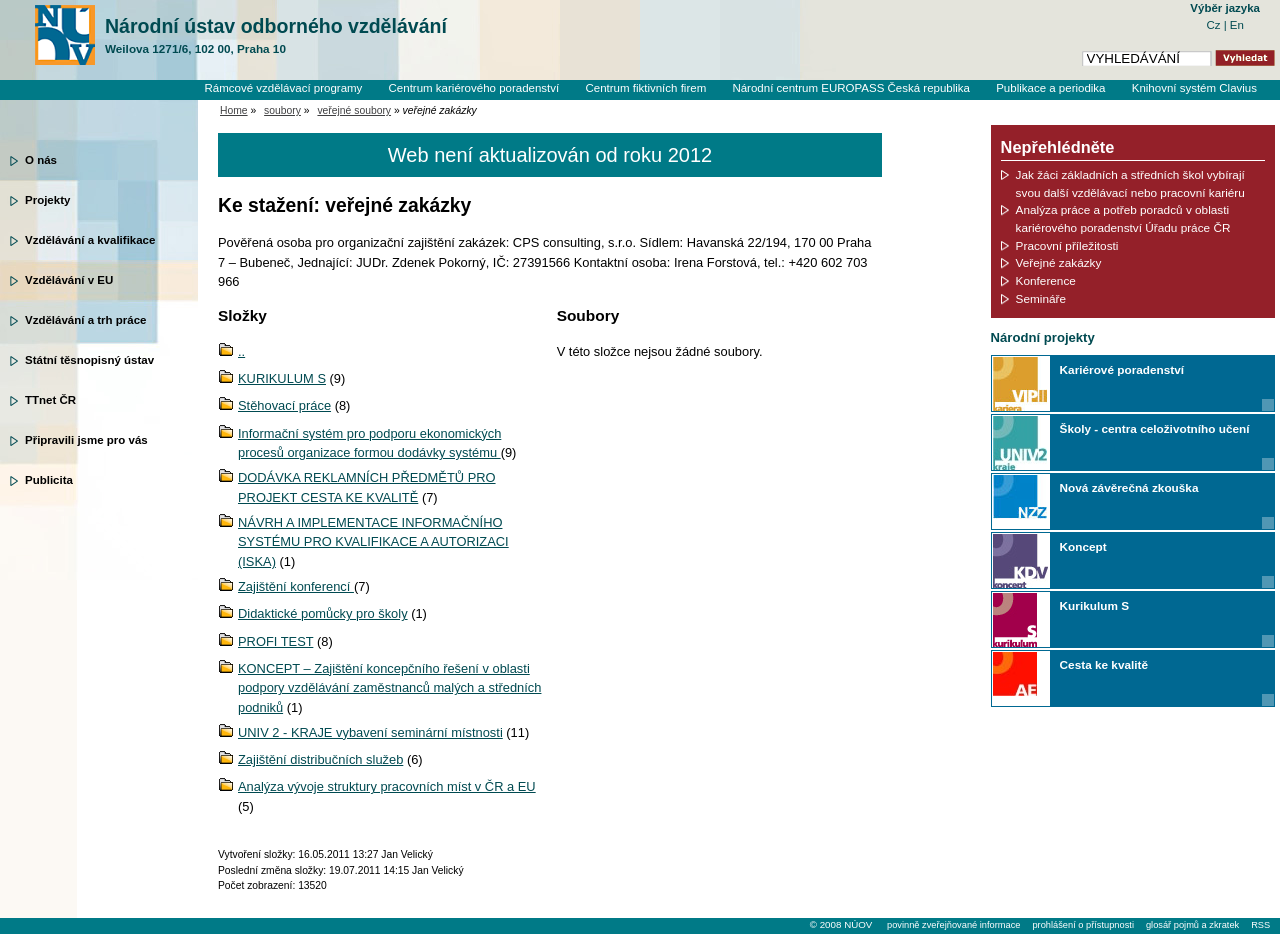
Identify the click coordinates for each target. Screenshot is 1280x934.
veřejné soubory (354, 110)
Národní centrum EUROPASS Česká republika (851, 88)
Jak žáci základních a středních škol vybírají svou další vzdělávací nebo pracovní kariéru (1130, 183)
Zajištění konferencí (296, 586)
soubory (282, 110)
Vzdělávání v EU (69, 280)
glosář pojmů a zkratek (1192, 925)
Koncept (1083, 546)
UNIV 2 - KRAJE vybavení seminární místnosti (370, 732)
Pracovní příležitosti (1067, 245)
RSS (1260, 925)
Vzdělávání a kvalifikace (90, 240)
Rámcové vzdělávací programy (283, 88)
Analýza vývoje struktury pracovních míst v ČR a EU (387, 786)
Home (234, 110)
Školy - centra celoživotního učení (1155, 428)
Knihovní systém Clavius (1194, 88)
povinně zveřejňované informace (953, 925)
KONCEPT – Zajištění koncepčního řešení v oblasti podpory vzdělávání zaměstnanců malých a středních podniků (389, 688)
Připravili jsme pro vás (86, 440)
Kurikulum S (1094, 605)
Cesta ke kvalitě (1104, 664)
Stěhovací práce (284, 405)
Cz (1214, 25)
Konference (1046, 280)
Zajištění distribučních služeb (320, 759)
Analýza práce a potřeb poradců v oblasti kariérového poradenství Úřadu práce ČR (1123, 218)
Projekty (47, 200)
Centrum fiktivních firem (645, 88)
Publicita (49, 480)
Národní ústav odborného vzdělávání (276, 36)
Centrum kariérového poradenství (474, 88)
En (1237, 25)
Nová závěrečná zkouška (1129, 487)
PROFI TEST (275, 641)
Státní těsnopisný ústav (89, 360)
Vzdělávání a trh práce (85, 320)
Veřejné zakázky (1059, 262)
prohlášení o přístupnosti (1082, 925)
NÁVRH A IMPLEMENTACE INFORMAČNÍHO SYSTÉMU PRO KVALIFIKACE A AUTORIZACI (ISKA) (373, 542)
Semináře (1041, 298)
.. (241, 351)
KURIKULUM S (282, 378)
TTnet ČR (50, 400)
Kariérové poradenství (1122, 369)
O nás (41, 160)
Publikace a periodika (1050, 88)
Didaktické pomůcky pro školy (323, 613)
